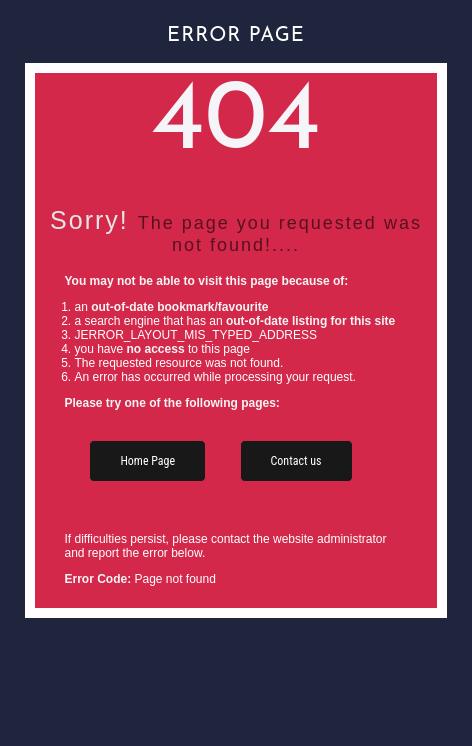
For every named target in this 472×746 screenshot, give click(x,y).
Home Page (147, 461)
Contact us (296, 461)
